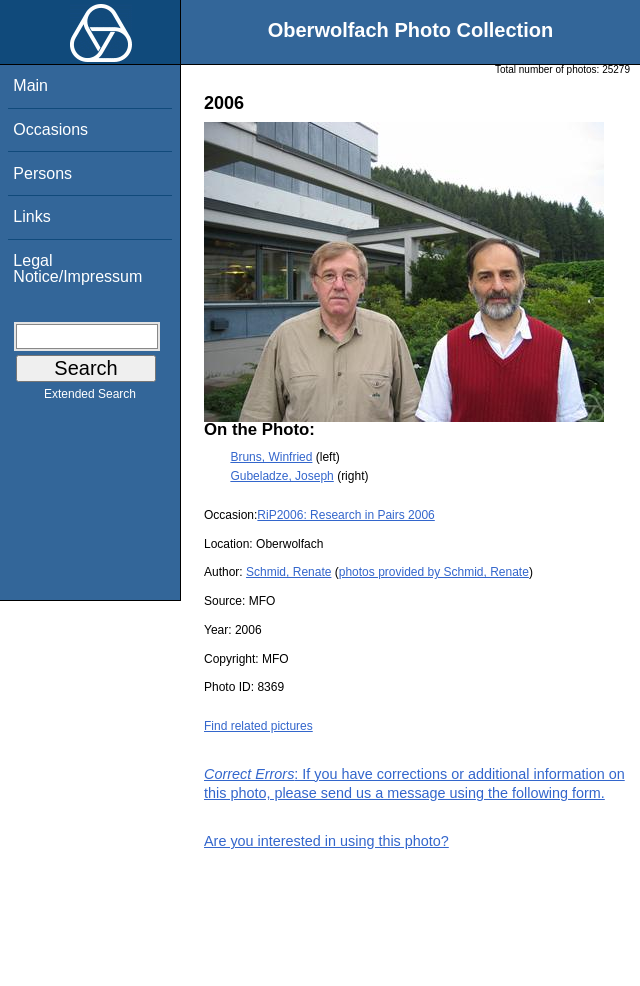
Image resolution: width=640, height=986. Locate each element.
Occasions (50, 129)
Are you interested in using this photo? (326, 841)
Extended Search (90, 398)
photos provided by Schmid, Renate (434, 572)
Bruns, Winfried (271, 457)
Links (31, 216)
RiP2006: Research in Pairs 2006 (345, 515)
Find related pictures (258, 726)
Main (30, 85)
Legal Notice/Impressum (77, 268)
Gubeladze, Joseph (281, 476)
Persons (42, 173)
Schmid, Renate (288, 572)
